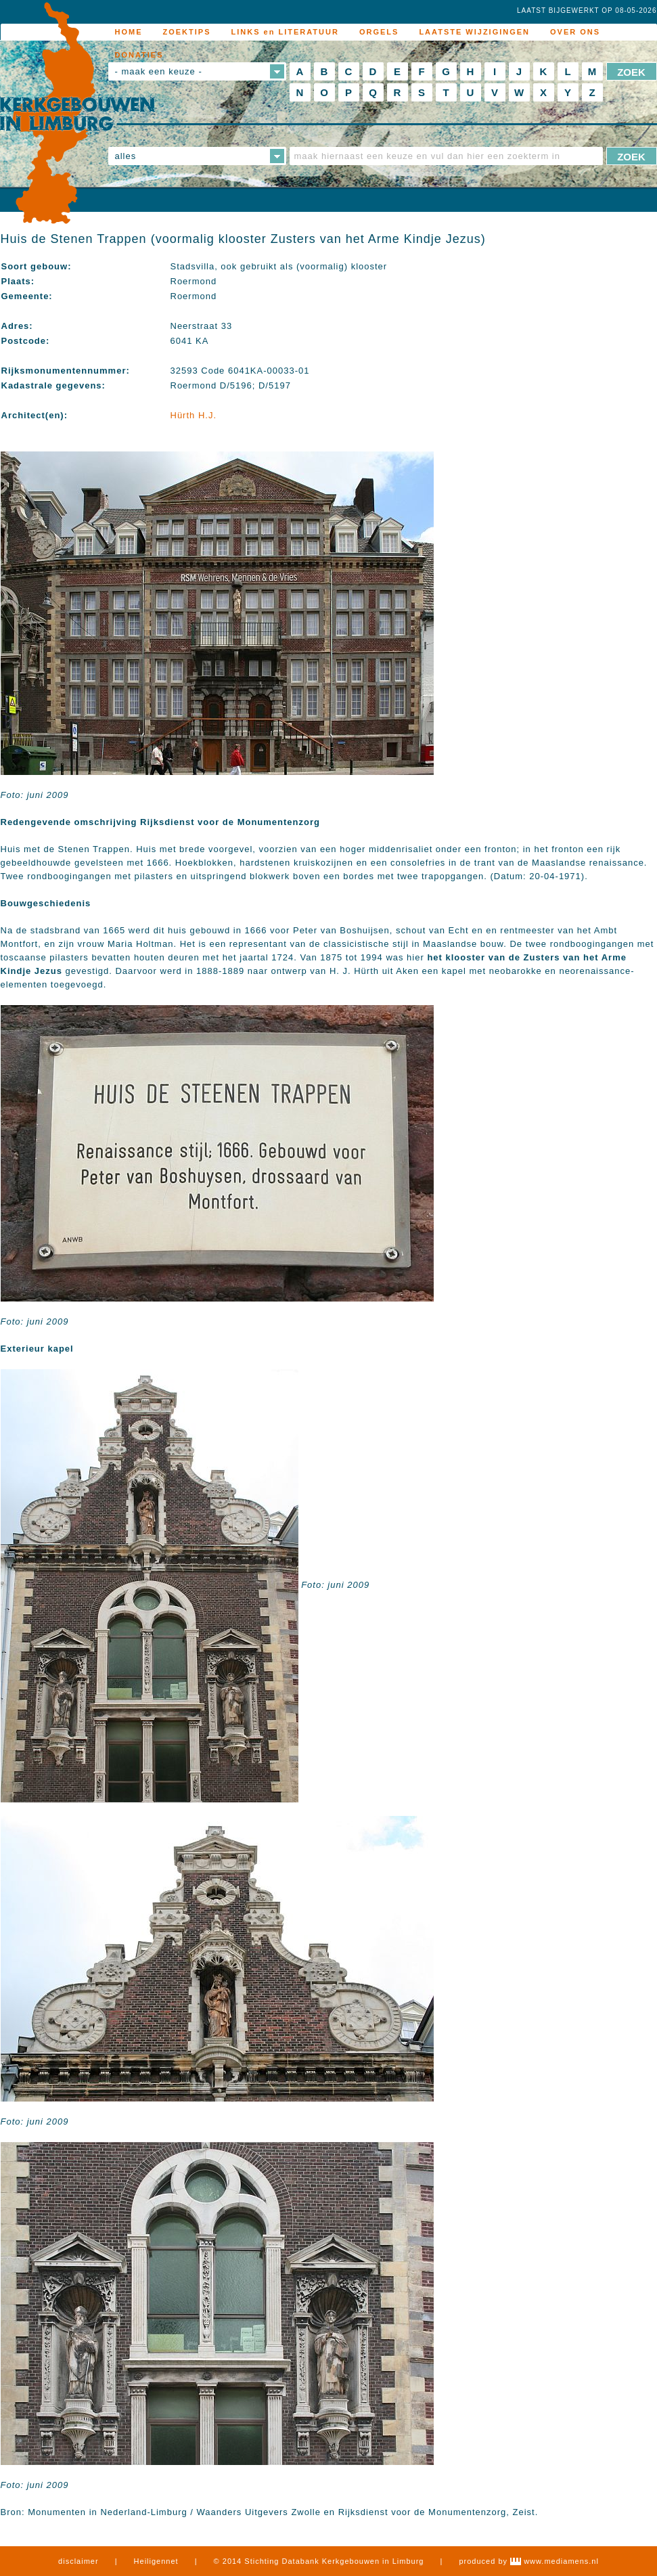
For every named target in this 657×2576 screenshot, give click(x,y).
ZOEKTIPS (187, 32)
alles (126, 156)
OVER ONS (575, 32)
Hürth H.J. (194, 415)
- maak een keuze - (158, 71)
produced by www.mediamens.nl (528, 2561)
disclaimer (78, 2561)
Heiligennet (156, 2561)
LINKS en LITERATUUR (285, 32)
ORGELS (379, 32)
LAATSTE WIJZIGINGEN (474, 32)
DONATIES (139, 55)
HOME (129, 32)
